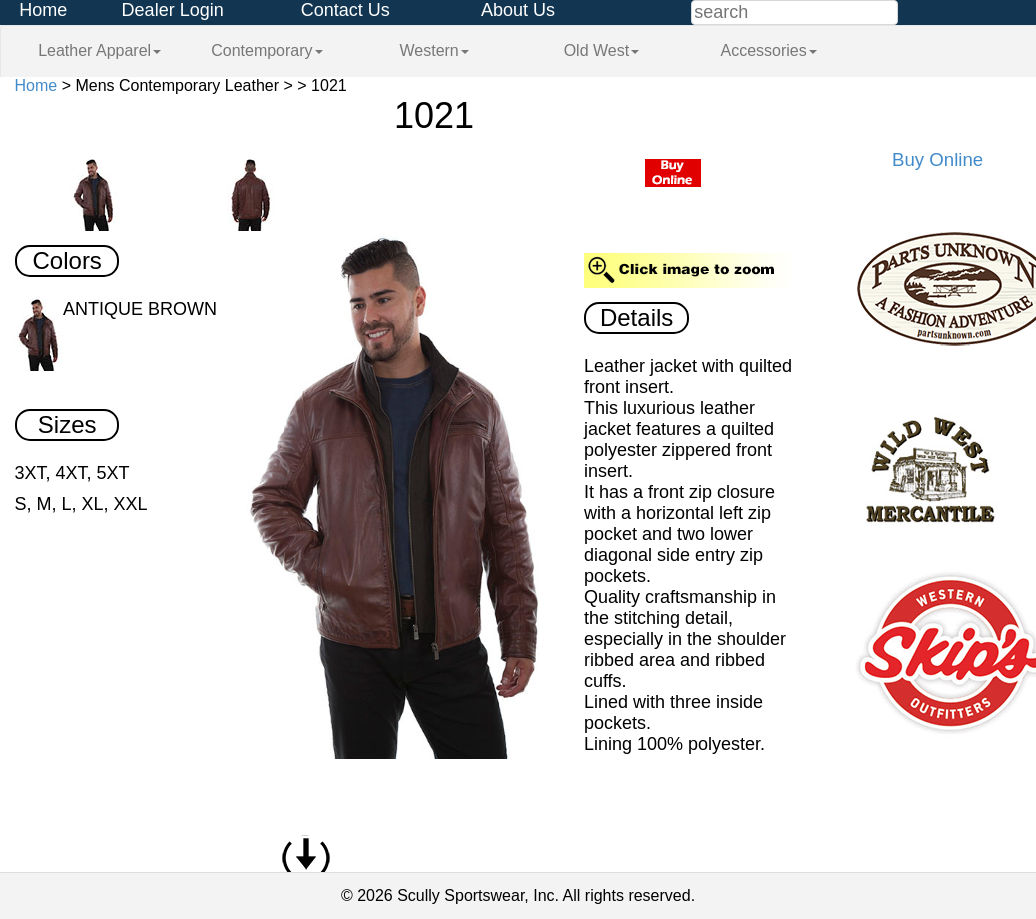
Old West (602, 50)
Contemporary (266, 50)
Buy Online (937, 159)
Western (433, 50)
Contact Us (345, 10)
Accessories (769, 50)
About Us (518, 10)
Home (43, 10)
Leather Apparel (99, 50)
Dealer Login (173, 10)
